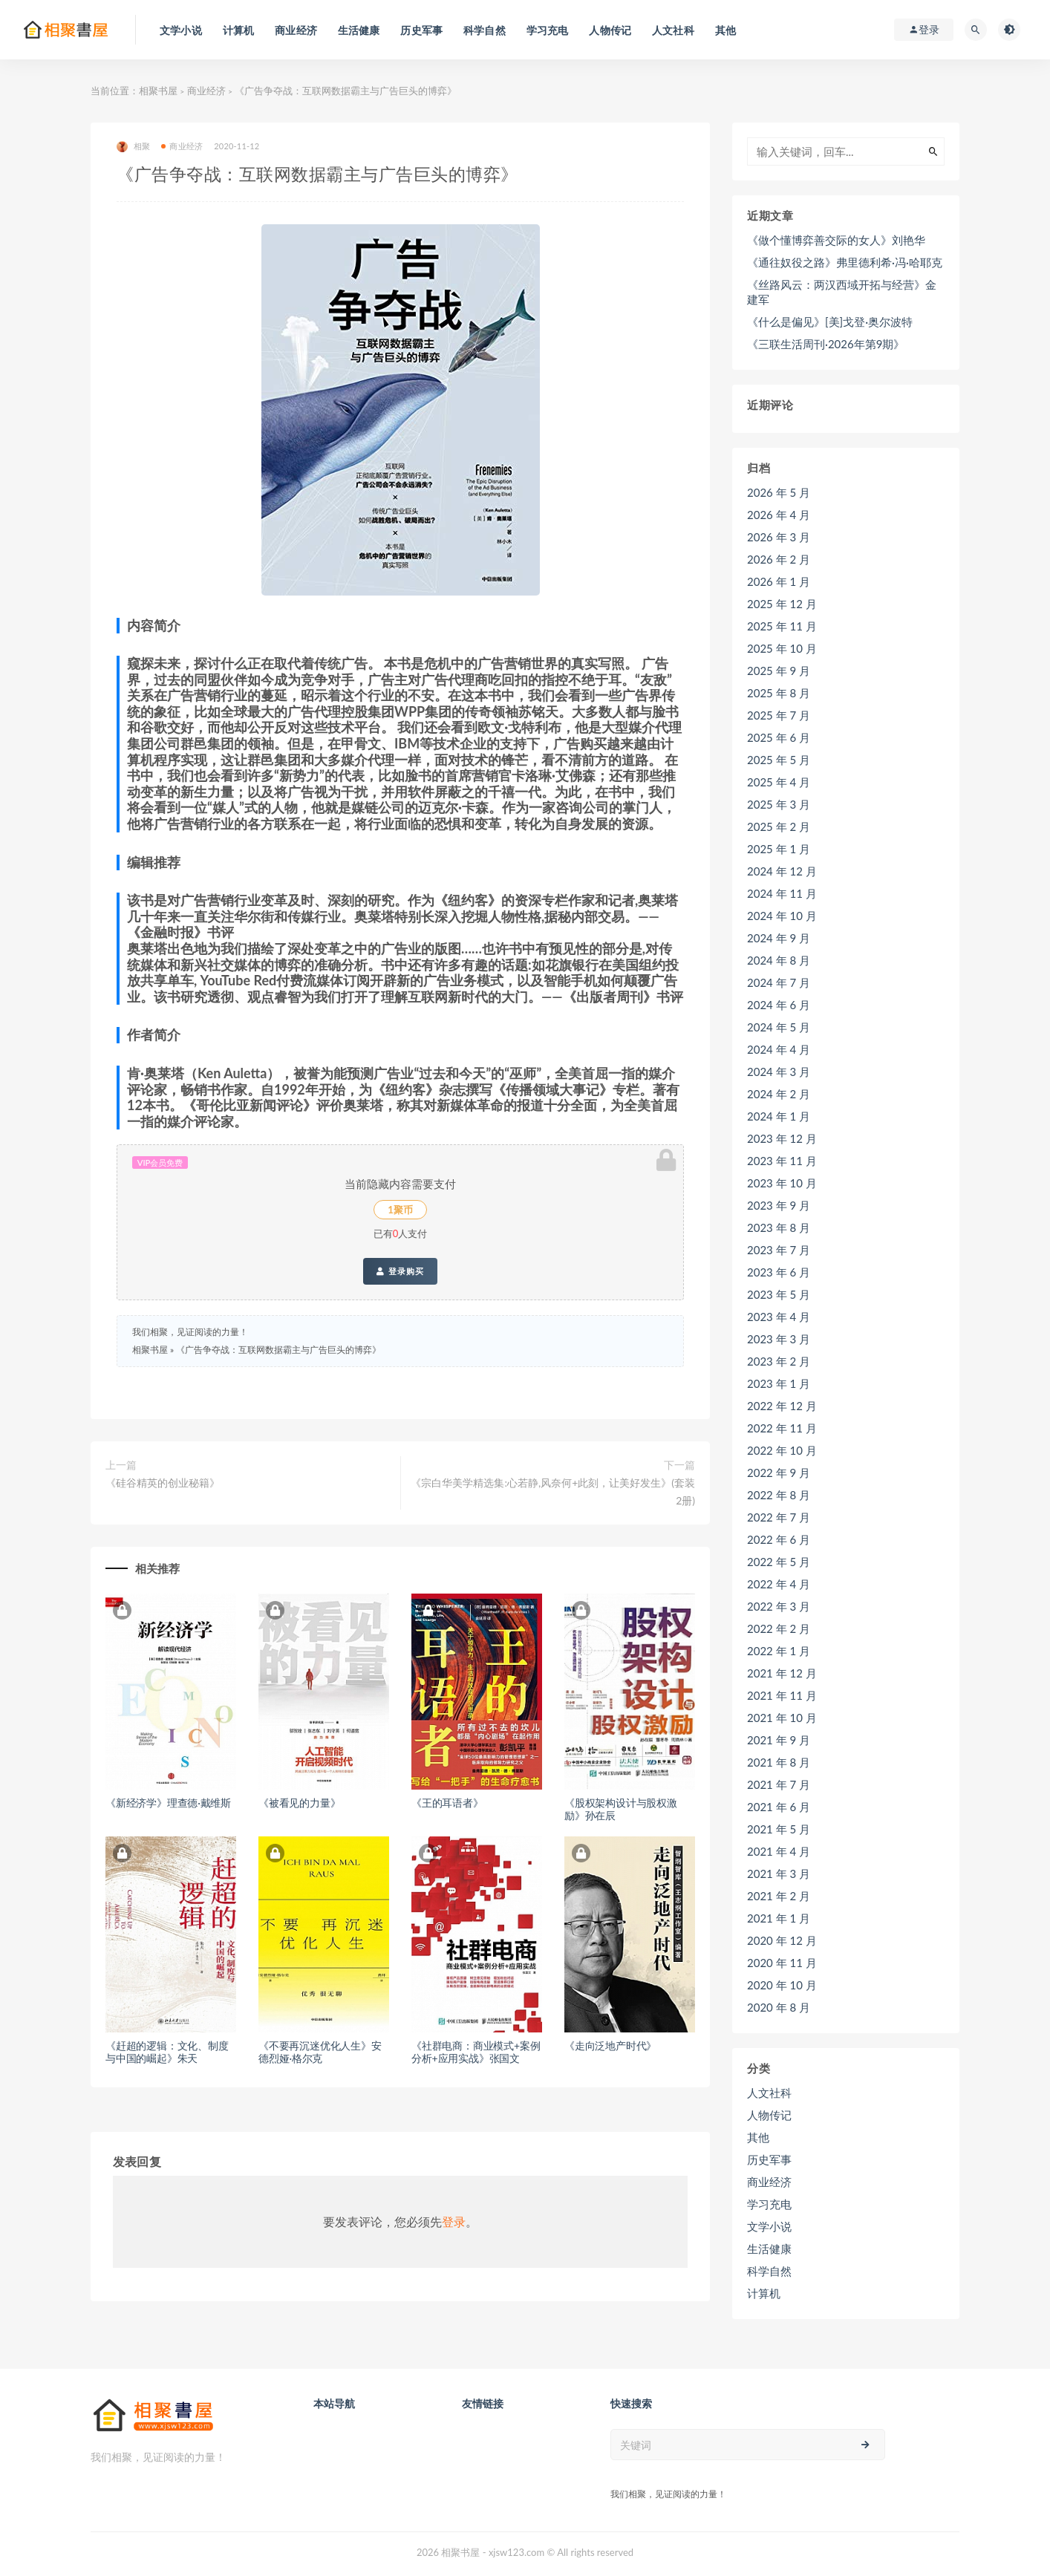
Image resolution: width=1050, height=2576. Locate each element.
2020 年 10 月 (782, 1985)
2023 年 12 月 (782, 1138)
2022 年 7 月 (778, 1517)
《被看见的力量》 (299, 1802)
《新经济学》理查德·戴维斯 (168, 1802)
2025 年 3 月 (778, 804)
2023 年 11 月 (782, 1160)
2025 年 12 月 (782, 603)
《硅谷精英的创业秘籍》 (162, 1482)
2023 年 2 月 (778, 1361)
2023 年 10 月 (782, 1183)
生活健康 (769, 2248)
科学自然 (769, 2270)
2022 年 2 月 (778, 1628)
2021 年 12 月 (782, 1673)
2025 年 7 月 (778, 715)
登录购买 (399, 1271)
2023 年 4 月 (778, 1316)
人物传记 (769, 2115)
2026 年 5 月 (778, 492)
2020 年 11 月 (782, 1962)
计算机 (763, 2293)
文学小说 (769, 2226)
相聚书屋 (158, 91)
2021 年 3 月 (778, 1873)
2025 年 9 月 (778, 670)
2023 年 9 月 (778, 1205)
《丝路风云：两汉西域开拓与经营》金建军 (841, 292)
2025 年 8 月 (778, 693)
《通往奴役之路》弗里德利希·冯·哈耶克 (844, 262)
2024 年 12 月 (782, 871)
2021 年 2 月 (778, 1895)
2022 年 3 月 (778, 1606)
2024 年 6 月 (778, 1004)
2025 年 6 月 (778, 737)
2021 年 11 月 (782, 1695)
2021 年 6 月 (778, 1806)
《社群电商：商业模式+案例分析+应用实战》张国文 (476, 2051)
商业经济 (206, 91)
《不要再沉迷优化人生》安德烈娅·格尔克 (320, 2051)
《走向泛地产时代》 (610, 2045)
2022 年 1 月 (778, 1650)
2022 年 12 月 (782, 1405)
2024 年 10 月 (782, 915)
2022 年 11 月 (782, 1428)
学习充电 (769, 2204)
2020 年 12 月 (782, 1940)
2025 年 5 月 (778, 759)
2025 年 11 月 (782, 626)
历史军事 (769, 2159)
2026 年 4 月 (778, 514)
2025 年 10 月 (782, 648)
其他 (758, 2137)
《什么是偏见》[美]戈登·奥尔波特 (830, 321)
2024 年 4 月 (778, 1049)
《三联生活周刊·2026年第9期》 (825, 343)
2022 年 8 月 (778, 1494)
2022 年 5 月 (778, 1561)
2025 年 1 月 (778, 848)
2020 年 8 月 (778, 2007)
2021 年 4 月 (778, 1851)
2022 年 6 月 (778, 1539)
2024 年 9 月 (778, 938)
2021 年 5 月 (778, 1829)
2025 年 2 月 (778, 826)
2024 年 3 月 (778, 1071)
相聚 (133, 146)
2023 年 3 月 (778, 1339)
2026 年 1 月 (778, 581)
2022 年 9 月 (778, 1472)
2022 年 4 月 (778, 1584)
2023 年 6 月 (778, 1272)
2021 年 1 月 (778, 1918)
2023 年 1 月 (778, 1383)
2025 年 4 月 (778, 782)
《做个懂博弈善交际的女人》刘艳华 (836, 240)
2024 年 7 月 (778, 982)
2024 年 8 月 (778, 960)
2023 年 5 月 (778, 1294)
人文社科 (769, 2092)
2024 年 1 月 (778, 1116)
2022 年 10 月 (782, 1450)
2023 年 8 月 (778, 1227)
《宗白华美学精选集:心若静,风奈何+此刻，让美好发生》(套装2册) (553, 1491)
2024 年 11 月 (782, 893)
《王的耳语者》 (447, 1802)
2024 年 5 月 (778, 1027)
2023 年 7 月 (778, 1249)
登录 (454, 2221)
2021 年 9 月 (778, 1740)
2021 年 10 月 (782, 1717)
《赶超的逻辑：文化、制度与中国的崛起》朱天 (167, 2051)
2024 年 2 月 (778, 1093)
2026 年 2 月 (778, 559)
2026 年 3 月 (778, 537)
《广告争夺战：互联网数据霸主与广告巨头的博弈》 (278, 1349)
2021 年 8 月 (778, 1762)
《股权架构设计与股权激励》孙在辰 (620, 1809)
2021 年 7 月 (778, 1784)
